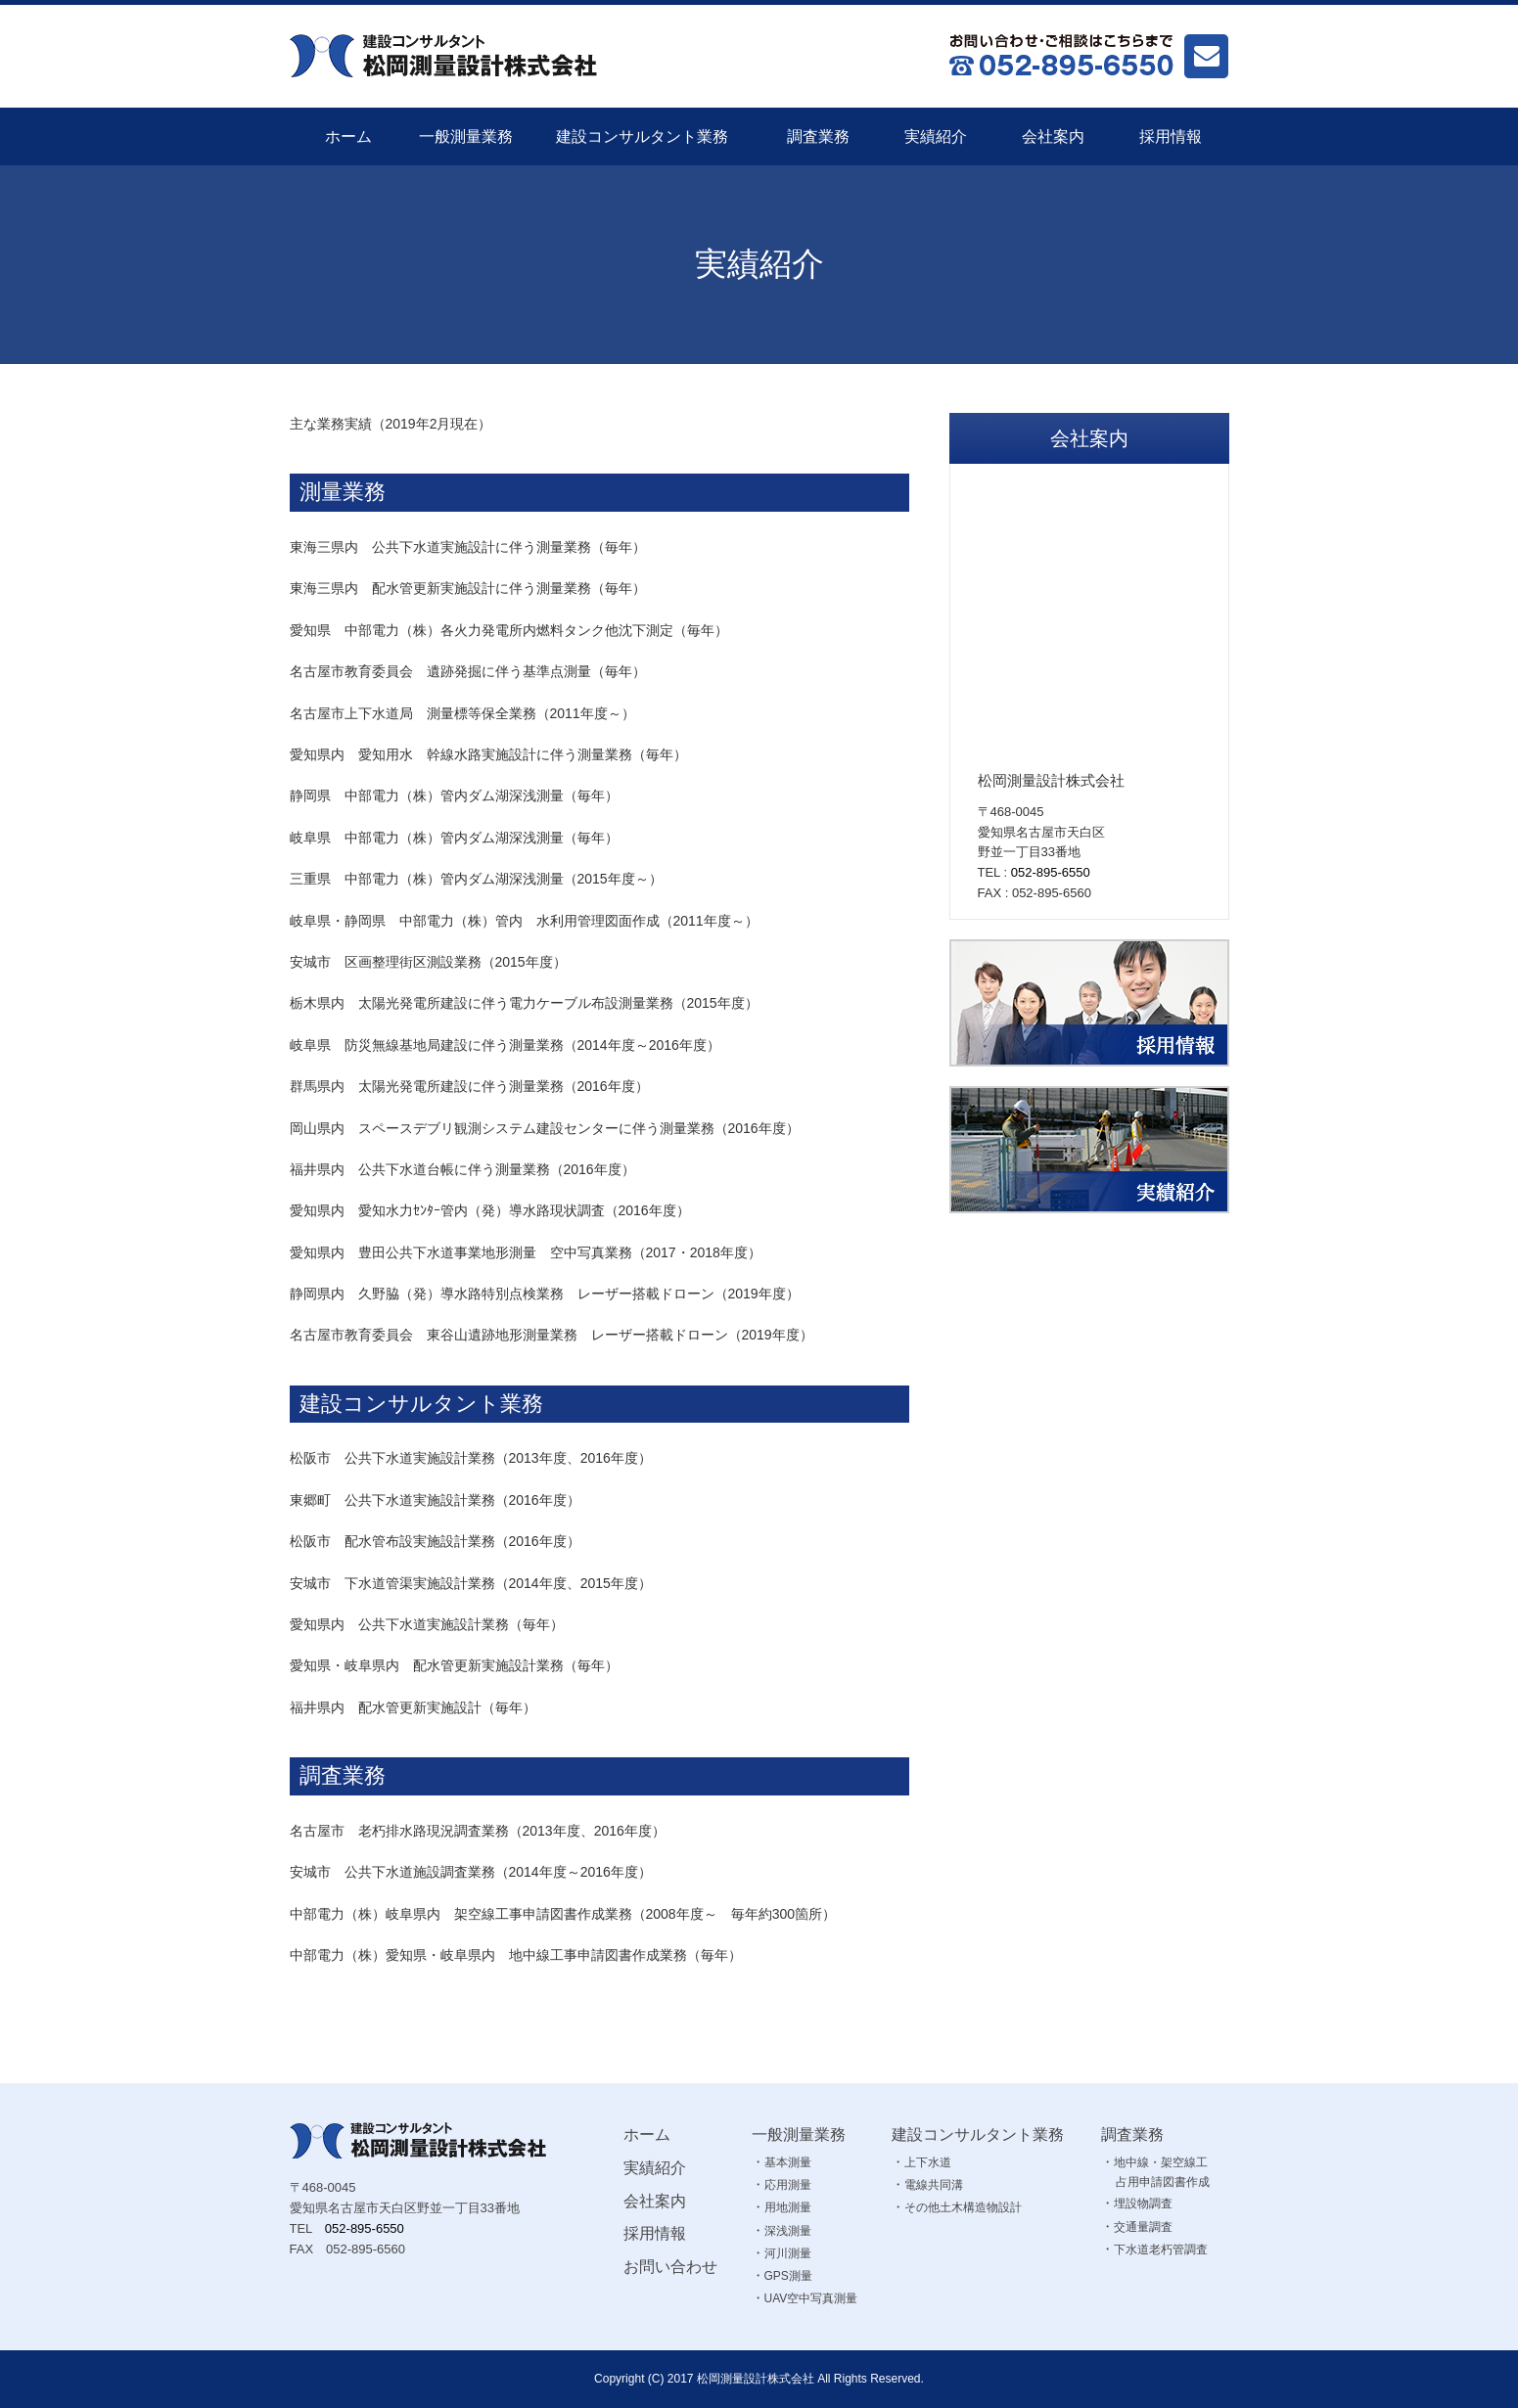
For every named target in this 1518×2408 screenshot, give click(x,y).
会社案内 (1053, 136)
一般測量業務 (466, 136)
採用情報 (1170, 136)
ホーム (348, 136)
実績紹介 (935, 136)
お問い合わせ (670, 2266)
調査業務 (818, 136)
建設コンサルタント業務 (642, 136)
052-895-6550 (1050, 872)
